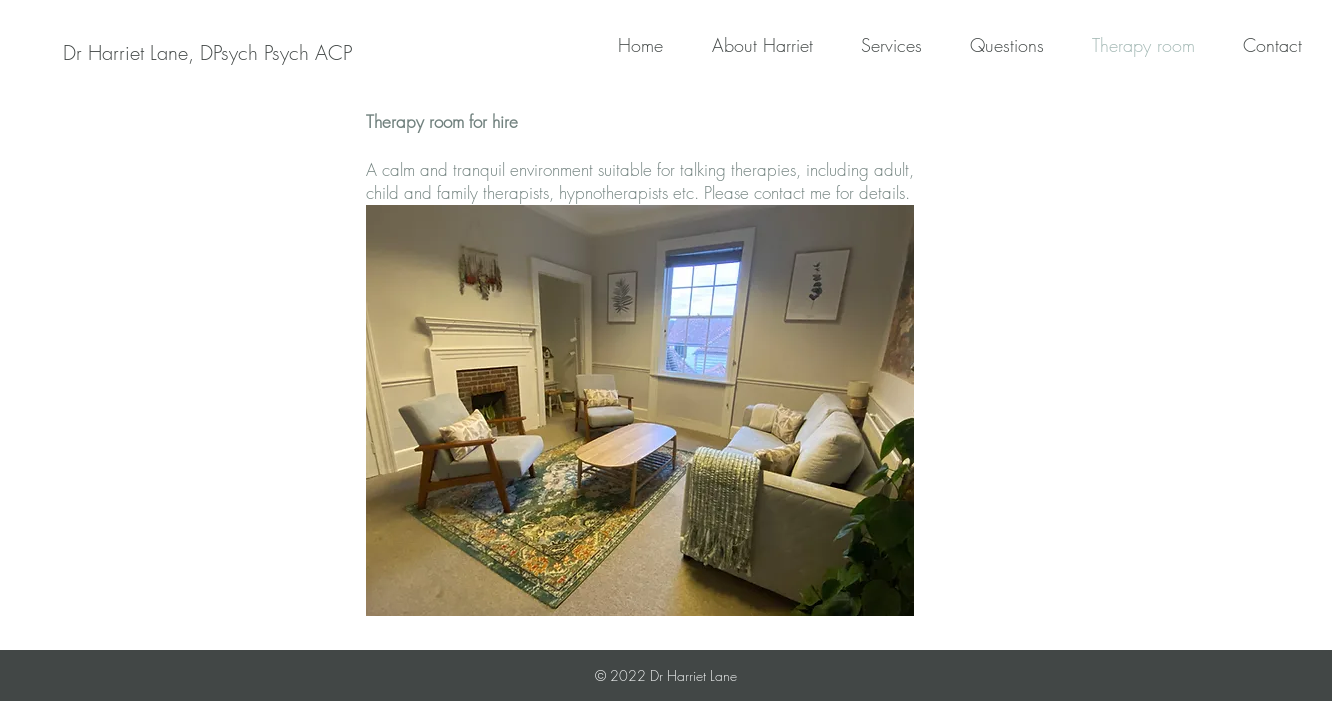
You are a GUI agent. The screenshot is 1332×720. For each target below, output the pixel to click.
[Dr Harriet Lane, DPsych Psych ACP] (207, 53)
